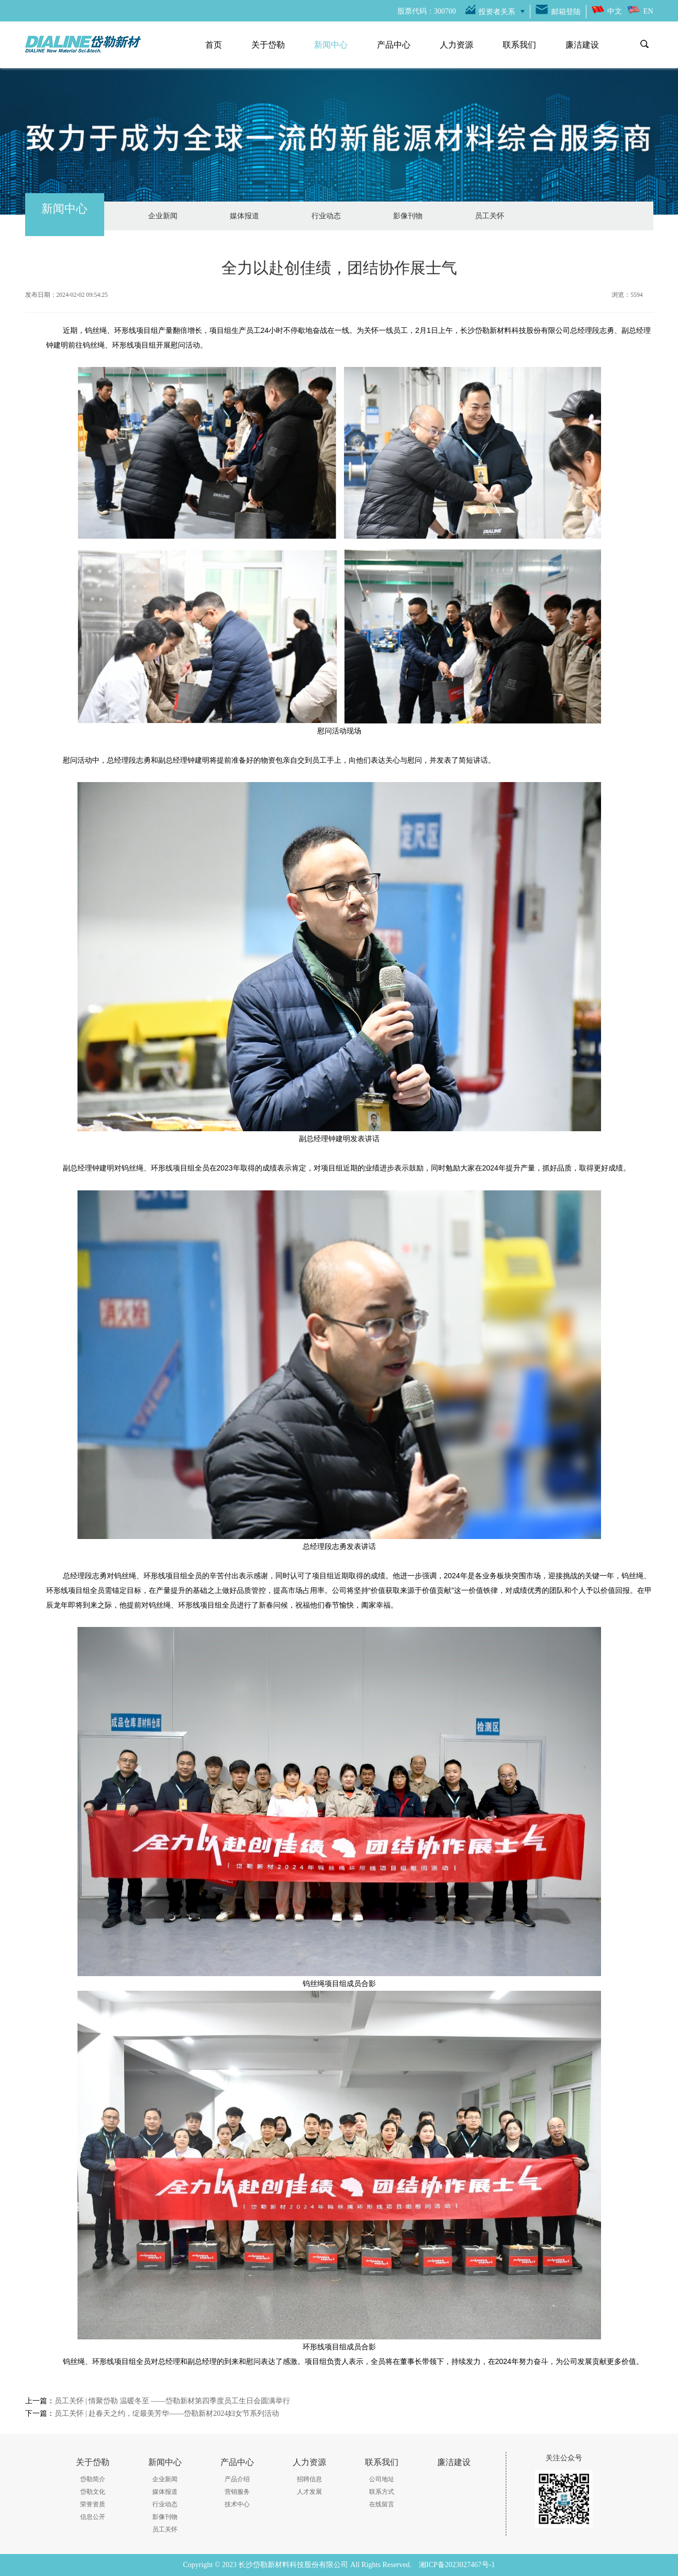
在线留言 (381, 2504)
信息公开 (92, 2517)
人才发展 (309, 2491)
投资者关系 (497, 12)
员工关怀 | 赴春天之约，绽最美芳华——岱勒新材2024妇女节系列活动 (167, 2413)
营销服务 (237, 2491)
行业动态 (326, 216)
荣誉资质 (92, 2504)
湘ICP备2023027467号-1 (457, 2565)
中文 (614, 11)
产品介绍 (237, 2479)
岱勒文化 (92, 2491)
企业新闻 (162, 216)
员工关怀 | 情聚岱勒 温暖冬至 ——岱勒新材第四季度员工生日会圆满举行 (172, 2401)
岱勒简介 (92, 2479)
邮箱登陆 (566, 12)
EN (648, 11)
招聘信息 (309, 2479)
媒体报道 (244, 216)
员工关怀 (489, 216)
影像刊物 (408, 216)
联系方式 (381, 2491)
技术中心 (237, 2504)
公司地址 (381, 2479)
